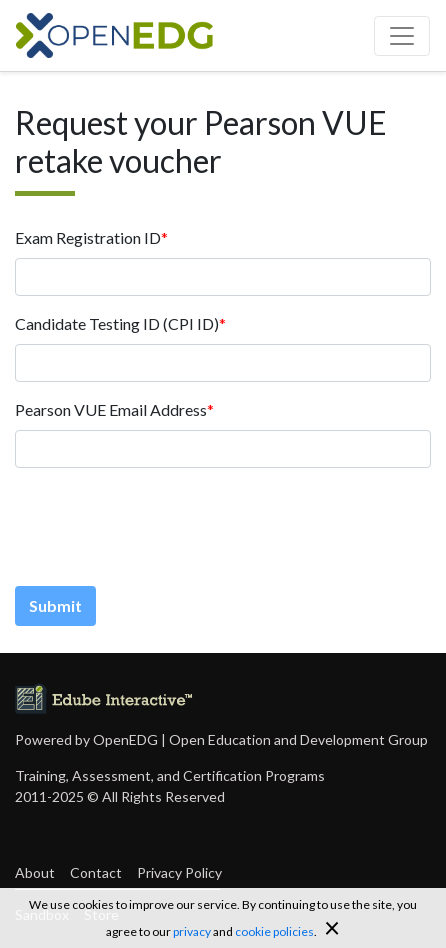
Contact (96, 872)
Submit (55, 605)
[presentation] (167, 523)
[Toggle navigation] (402, 36)
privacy (192, 931)
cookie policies (274, 931)
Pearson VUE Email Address (111, 409)
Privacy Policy (179, 872)
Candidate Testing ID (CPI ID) (117, 323)
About (35, 872)
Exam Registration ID (88, 237)
